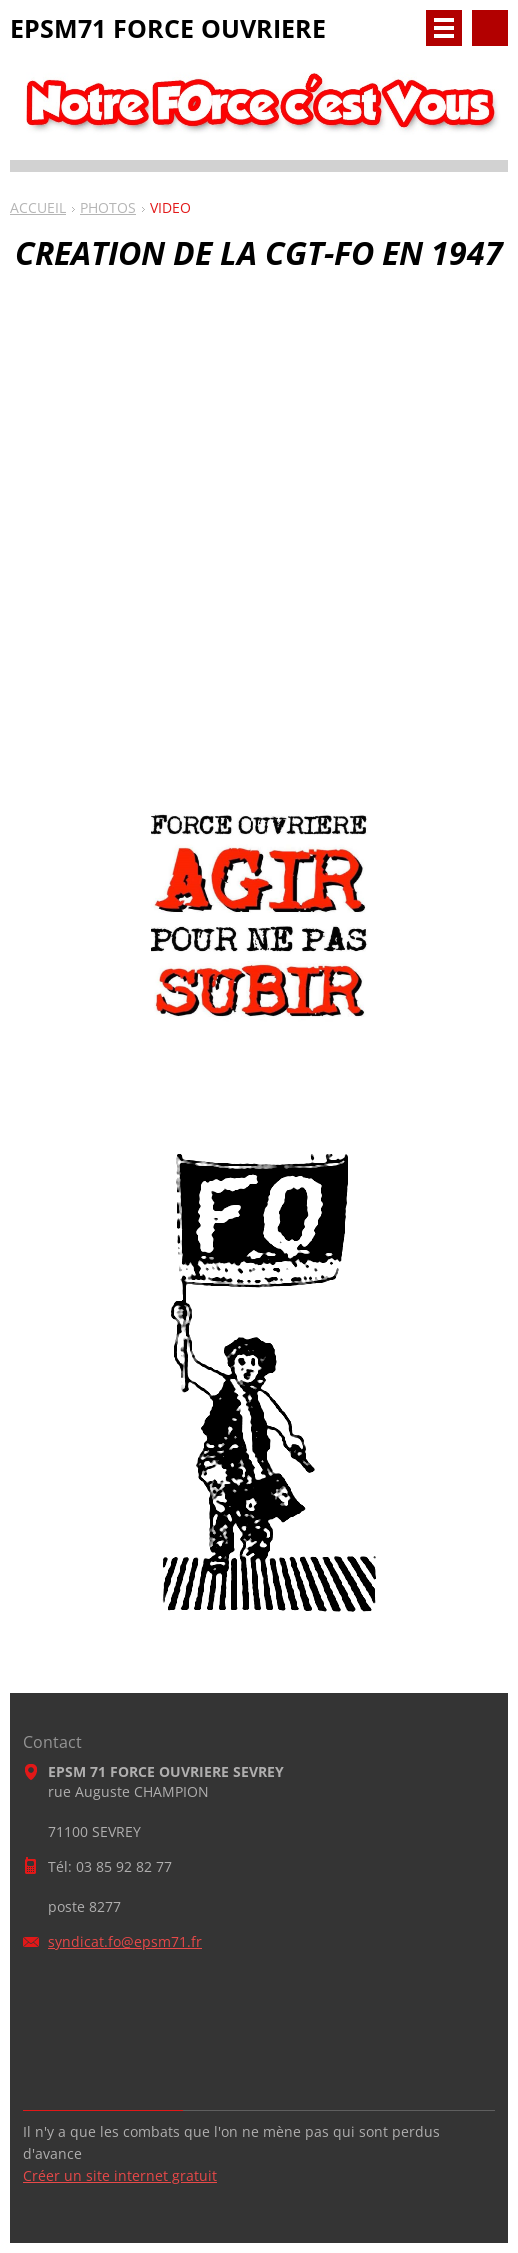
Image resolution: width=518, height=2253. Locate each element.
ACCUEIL (38, 207)
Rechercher (490, 28)
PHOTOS (108, 207)
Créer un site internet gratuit (120, 2175)
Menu (444, 28)
